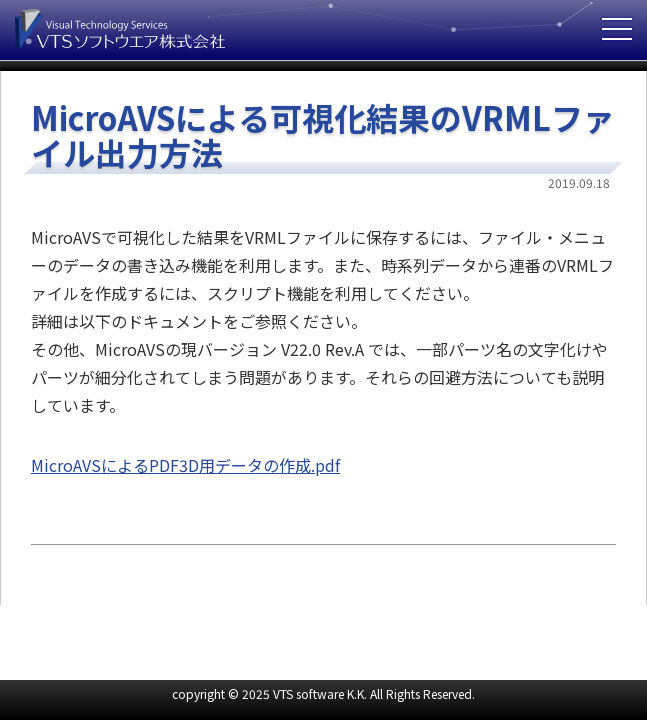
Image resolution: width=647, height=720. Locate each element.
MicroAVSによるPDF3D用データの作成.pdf (185, 465)
